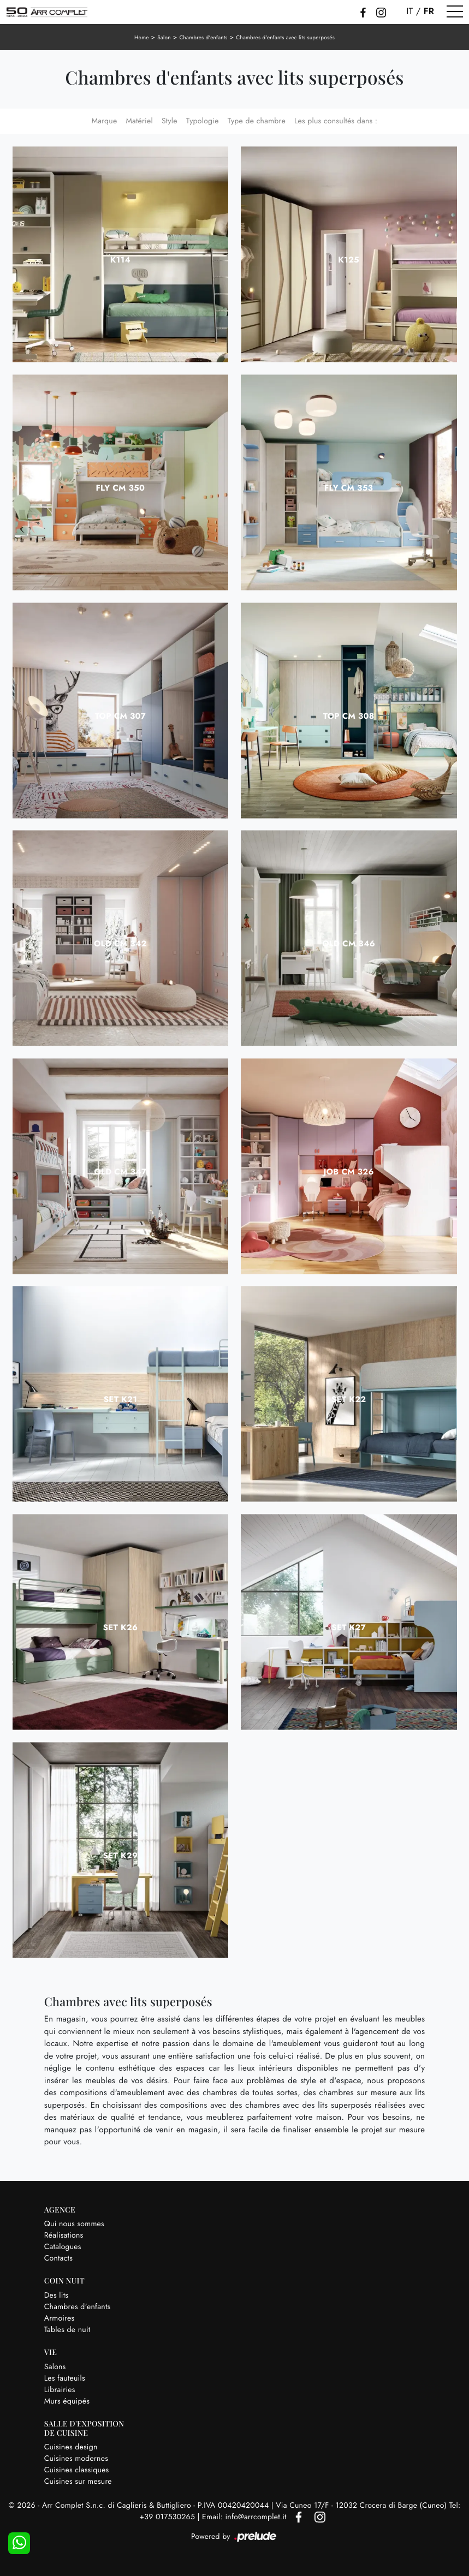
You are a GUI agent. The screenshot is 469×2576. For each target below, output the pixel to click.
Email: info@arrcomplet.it (245, 2517)
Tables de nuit (67, 2329)
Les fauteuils (64, 2378)
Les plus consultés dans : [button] (335, 121)
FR (429, 11)
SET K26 (120, 1627)
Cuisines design (71, 2447)
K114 (120, 260)
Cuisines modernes (76, 2458)
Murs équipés (67, 2401)
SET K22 (348, 1399)
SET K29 (120, 1856)
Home (141, 37)
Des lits (56, 2295)
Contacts (58, 2258)
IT (409, 11)
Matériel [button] (139, 121)
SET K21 (120, 1399)
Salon (164, 37)
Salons (55, 2367)
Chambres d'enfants (203, 37)
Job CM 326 (348, 1172)
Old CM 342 (120, 944)
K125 (348, 260)
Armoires (59, 2318)
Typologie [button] (202, 121)
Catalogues (62, 2246)
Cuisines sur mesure (78, 2481)
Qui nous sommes (74, 2224)
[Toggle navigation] (455, 12)
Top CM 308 (349, 716)
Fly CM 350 (120, 488)
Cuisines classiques (76, 2470)
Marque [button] (104, 121)
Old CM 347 (120, 1172)
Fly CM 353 (348, 488)
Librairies (59, 2389)
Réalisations (64, 2235)
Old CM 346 (348, 944)
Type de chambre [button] (257, 121)
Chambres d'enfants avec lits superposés (285, 37)
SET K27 (348, 1627)
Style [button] (169, 121)
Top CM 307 (120, 716)
